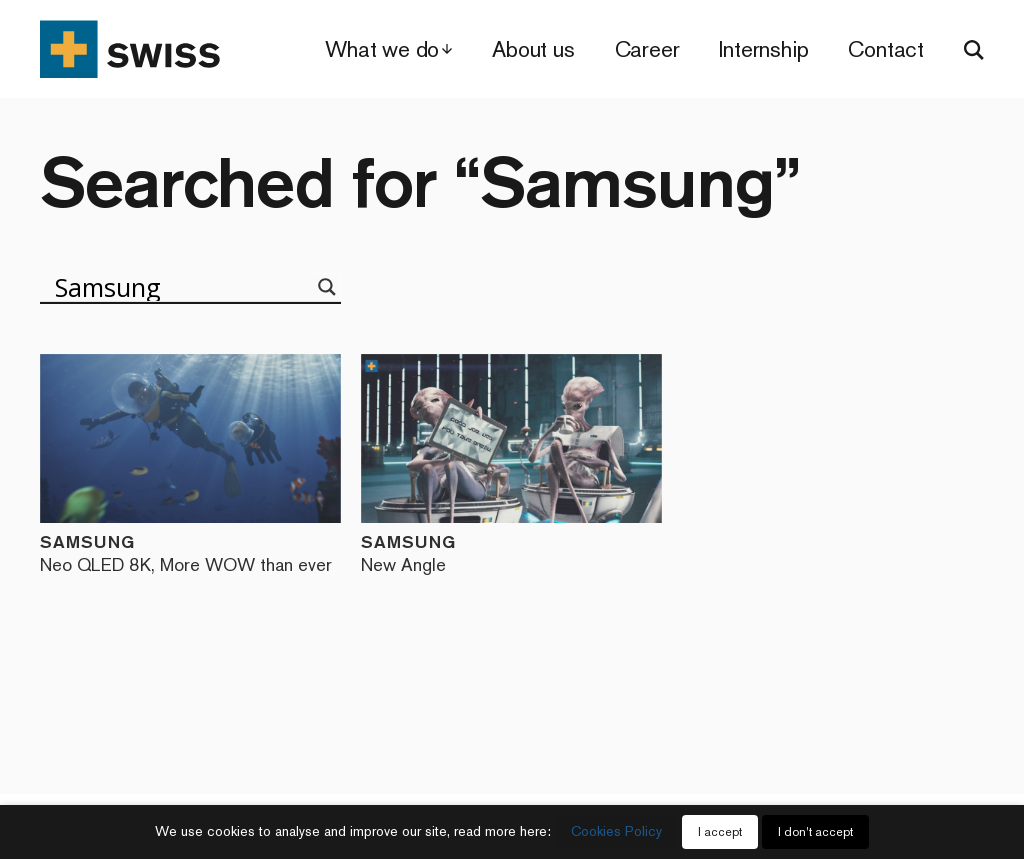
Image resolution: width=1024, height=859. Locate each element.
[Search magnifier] (327, 287)
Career (647, 49)
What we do (382, 49)
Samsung (190, 552)
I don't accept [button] (815, 832)
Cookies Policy (616, 831)
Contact (886, 49)
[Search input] (181, 287)
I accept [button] (720, 832)
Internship (763, 49)
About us (533, 49)
